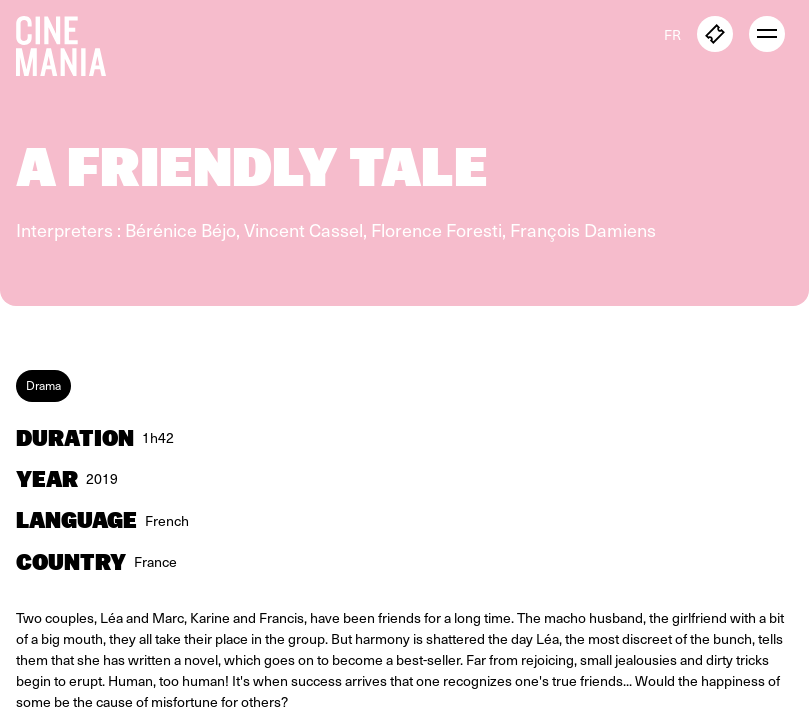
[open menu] (767, 34)
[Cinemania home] (69, 42)
